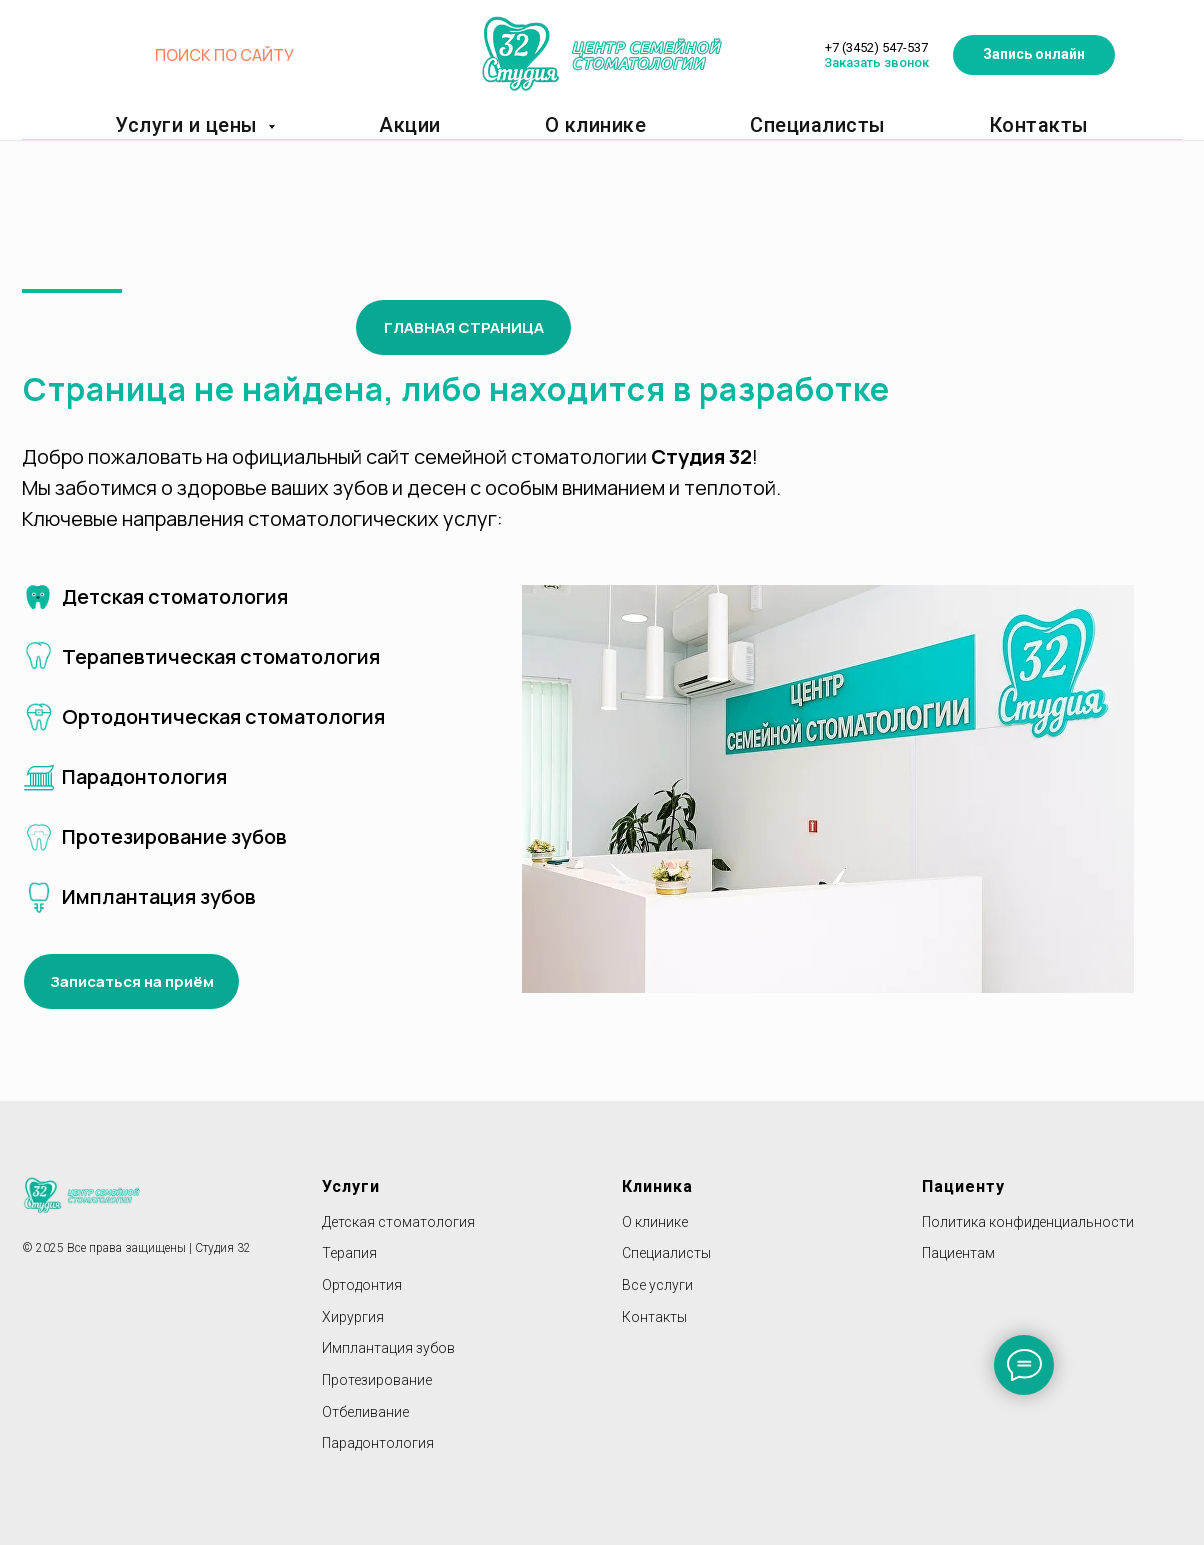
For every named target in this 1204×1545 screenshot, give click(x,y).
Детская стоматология (398, 1222)
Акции (408, 125)
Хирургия (353, 1317)
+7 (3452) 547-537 (888, 32)
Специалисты (776, 125)
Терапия (349, 1253)
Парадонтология (378, 1443)
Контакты (969, 125)
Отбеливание (365, 1412)
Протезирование (377, 1380)
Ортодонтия (362, 1285)
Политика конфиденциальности (1028, 1222)
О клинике (573, 125)
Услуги (351, 1186)
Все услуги (657, 1285)
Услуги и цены (230, 125)
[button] (1082, 40)
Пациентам (958, 1253)
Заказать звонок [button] (888, 55)
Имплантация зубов (388, 1348)
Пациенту (963, 1186)
